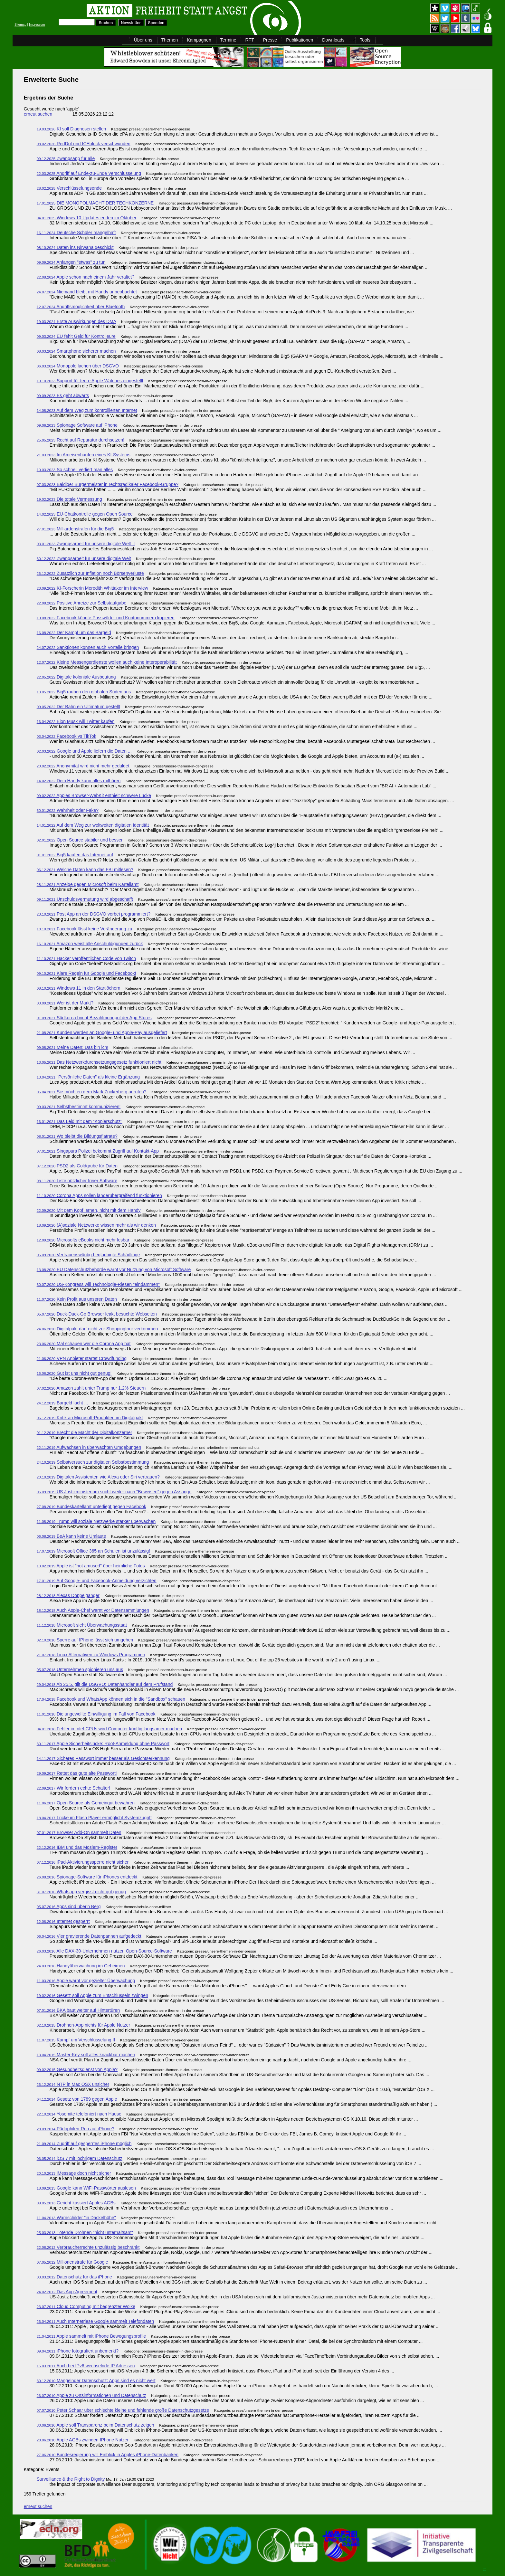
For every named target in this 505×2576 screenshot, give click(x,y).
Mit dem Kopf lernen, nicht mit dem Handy (89, 1210)
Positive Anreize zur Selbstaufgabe (82, 602)
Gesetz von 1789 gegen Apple (77, 2099)
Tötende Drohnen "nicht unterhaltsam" (85, 2232)
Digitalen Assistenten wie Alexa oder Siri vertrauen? (98, 1476)
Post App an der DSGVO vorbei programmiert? (93, 914)
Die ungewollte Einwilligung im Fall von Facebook (96, 1713)
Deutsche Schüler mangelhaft (76, 232)
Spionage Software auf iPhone (77, 425)
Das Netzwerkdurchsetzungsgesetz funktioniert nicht (99, 1062)
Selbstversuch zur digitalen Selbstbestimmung (93, 1462)
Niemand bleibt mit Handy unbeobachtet (87, 291)
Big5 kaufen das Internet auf (75, 854)
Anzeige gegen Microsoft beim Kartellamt (88, 884)
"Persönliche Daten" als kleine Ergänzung (88, 1076)
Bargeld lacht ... (62, 1402)
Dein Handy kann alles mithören (79, 780)
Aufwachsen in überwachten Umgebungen (89, 1447)
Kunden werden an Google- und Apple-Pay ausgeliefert (102, 1032)
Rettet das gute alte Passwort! (77, 1773)
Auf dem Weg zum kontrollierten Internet (87, 410)
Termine (228, 40)
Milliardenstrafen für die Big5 (75, 528)
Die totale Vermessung (69, 499)
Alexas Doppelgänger (68, 1595)
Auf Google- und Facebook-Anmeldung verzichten (97, 1580)
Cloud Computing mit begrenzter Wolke (86, 2306)
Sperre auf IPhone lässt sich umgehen (85, 1639)
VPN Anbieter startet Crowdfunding (82, 1358)
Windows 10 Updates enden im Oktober (87, 217)
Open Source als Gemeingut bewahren (86, 1802)
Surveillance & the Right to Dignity (71, 2479)
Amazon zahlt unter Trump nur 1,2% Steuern (91, 1388)
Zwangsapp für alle (66, 158)
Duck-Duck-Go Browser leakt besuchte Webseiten (97, 1314)
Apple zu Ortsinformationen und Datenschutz (91, 2395)
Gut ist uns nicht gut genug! (74, 1373)
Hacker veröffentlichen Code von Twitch (86, 958)
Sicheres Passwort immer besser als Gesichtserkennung (103, 1758)
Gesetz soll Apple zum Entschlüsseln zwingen (92, 1995)
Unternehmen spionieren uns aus (80, 1669)
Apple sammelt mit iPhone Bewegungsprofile (91, 2336)
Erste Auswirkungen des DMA (76, 321)
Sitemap (20, 24)
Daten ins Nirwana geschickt (75, 247)
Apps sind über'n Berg (69, 1906)
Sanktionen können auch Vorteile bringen (88, 647)
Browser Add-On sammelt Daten (79, 1832)
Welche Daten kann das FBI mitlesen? (85, 869)
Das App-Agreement (67, 2291)
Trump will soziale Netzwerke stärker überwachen (96, 1521)
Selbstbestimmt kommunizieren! (79, 1106)
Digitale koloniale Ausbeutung (76, 677)
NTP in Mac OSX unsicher (73, 2084)
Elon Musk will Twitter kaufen (76, 721)
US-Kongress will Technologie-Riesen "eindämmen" (98, 1284)
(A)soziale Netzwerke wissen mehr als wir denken (96, 1225)
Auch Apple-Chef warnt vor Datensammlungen (93, 1610)
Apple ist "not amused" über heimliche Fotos (91, 1565)
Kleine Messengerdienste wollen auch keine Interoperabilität (107, 662)
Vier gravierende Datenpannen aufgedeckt (89, 1936)
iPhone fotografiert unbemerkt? (78, 2350)
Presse (270, 40)
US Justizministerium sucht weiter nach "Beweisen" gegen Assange (114, 1491)
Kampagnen (199, 40)
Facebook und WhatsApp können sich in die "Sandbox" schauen (111, 1699)
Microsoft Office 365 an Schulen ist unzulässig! (93, 1551)
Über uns (143, 40)
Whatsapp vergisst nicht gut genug (81, 1891)
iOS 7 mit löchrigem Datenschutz (79, 2158)
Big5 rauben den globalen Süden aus (84, 691)
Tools (365, 40)
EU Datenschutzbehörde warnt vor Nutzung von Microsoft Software (114, 1269)
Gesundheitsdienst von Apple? (77, 2069)
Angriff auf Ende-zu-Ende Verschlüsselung (89, 173)
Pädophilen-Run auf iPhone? (75, 2128)
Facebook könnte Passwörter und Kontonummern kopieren (106, 617)
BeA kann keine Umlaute (71, 1536)
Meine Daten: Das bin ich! (73, 1047)
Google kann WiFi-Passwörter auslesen (86, 2188)
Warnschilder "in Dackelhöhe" (76, 2217)
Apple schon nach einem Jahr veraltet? (86, 277)
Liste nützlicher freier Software (77, 1180)
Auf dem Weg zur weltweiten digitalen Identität (93, 825)
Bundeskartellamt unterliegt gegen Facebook (91, 1506)
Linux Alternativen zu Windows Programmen (91, 1654)
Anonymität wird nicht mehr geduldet (83, 765)
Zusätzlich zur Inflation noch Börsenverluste (90, 573)
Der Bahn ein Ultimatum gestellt (78, 706)
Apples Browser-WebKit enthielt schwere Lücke (94, 795)
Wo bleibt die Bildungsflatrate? (77, 1136)
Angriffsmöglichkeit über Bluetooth (81, 306)
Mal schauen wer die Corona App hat (84, 1343)
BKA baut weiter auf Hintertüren (78, 2010)
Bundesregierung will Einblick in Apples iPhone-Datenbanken (107, 2454)
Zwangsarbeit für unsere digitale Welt (84, 558)
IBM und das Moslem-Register (77, 1847)
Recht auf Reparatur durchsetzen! (80, 439)
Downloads (333, 40)
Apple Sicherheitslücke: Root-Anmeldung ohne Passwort (103, 1743)
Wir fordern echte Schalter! (73, 1788)
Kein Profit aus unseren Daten (77, 1299)
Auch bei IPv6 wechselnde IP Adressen (86, 2365)
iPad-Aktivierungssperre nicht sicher (83, 1862)
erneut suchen (38, 114)
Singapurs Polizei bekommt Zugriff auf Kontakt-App (98, 1151)
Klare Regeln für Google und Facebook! (86, 973)
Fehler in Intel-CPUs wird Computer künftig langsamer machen (109, 1728)
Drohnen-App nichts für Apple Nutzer (83, 2025)
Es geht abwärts (63, 395)
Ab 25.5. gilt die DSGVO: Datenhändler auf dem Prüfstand (105, 1684)
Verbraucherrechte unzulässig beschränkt (88, 2247)
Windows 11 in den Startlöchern (78, 988)
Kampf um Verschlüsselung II (76, 2039)
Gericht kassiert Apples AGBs (76, 2202)
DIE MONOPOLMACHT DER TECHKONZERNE (95, 202)
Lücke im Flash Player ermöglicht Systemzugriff (94, 1817)
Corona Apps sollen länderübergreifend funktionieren (99, 1195)
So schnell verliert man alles (75, 469)
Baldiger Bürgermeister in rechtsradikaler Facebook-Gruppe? (107, 484)
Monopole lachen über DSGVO (78, 365)
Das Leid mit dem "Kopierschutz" (79, 1121)
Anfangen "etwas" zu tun (71, 262)
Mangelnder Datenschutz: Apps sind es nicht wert (96, 2380)
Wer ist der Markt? (65, 1002)
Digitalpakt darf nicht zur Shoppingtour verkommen (97, 1328)
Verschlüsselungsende (69, 188)
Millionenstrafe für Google (72, 2262)
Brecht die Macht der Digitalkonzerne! (84, 1432)
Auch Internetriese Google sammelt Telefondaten (95, 2321)
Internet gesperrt (63, 1921)
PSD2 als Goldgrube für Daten (77, 1165)
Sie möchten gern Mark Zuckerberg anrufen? (92, 1091)
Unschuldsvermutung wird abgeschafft (85, 899)
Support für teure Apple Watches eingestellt (90, 380)
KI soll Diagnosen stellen (71, 128)
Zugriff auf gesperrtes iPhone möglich (84, 2143)
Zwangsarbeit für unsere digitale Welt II (86, 543)
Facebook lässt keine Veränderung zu (84, 928)
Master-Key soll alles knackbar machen (86, 2054)
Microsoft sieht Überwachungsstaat (82, 1625)
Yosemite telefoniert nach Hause (79, 2113)
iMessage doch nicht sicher (74, 2173)
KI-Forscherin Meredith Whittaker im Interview (92, 588)
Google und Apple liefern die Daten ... (84, 751)
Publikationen (299, 40)
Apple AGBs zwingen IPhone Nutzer (83, 2439)
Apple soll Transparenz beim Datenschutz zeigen (95, 2425)
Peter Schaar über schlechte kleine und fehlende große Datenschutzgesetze (123, 2410)
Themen (169, 40)
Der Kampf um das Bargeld (74, 632)
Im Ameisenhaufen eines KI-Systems (83, 454)
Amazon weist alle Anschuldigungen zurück (90, 943)
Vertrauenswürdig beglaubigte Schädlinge (88, 1254)
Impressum (37, 24)
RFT (249, 40)
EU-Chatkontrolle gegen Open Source (85, 514)
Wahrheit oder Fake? (68, 810)
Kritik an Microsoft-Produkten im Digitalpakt (90, 1417)
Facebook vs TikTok (66, 736)
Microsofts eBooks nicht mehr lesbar (83, 1239)
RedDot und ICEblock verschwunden (83, 143)
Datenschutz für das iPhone (74, 2276)
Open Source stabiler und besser (80, 839)
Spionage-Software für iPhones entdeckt (87, 1876)
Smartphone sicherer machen (76, 351)
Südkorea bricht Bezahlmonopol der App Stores (94, 1017)
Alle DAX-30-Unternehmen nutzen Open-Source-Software (104, 1950)
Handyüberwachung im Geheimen (81, 1965)
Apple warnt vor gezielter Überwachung (86, 1980)
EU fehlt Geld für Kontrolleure (76, 336)
